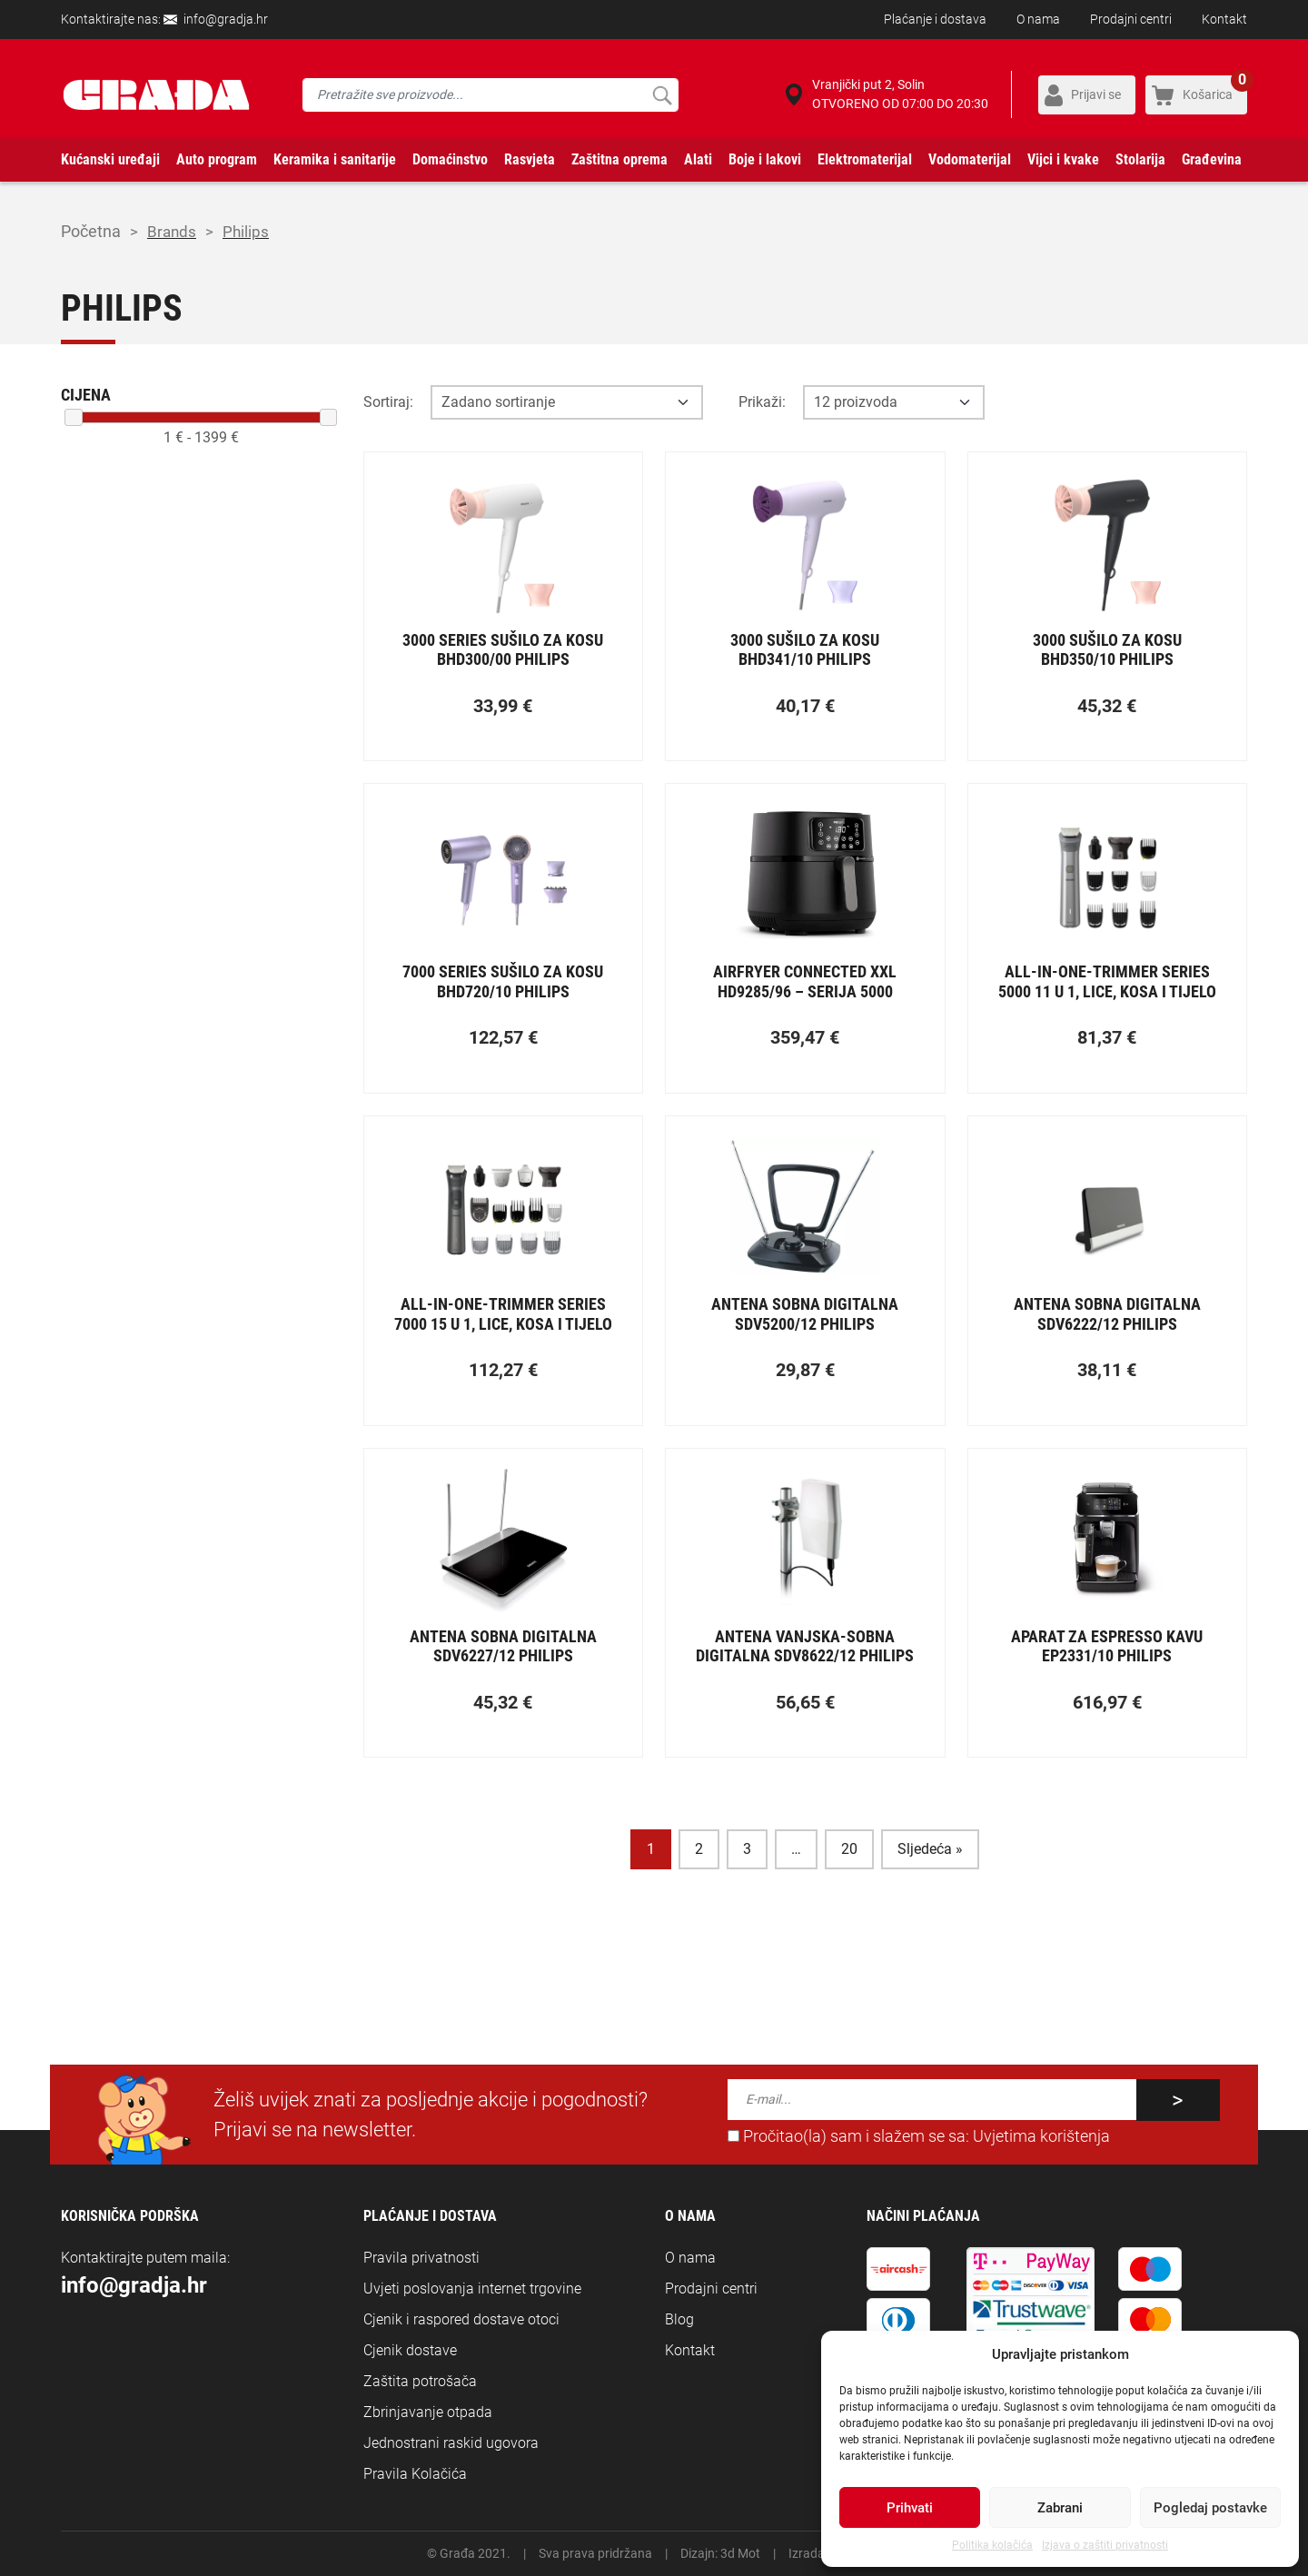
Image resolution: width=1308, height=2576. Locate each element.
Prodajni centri (1131, 19)
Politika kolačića (992, 2545)
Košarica (1215, 88)
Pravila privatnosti (421, 2257)
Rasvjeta (529, 159)
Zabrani (1060, 2508)
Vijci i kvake (1063, 159)
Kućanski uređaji (110, 159)
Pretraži (662, 95)
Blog (679, 2319)
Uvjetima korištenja (1041, 2136)
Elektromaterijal (865, 159)
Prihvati (910, 2508)
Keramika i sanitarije (334, 159)
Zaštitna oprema (619, 159)
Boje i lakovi (764, 159)
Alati (698, 159)
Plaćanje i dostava (935, 19)
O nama (1038, 19)
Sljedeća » (930, 1849)
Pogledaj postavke (1210, 2508)
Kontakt (1224, 19)
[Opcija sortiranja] (567, 402)
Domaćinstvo (450, 159)
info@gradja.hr (225, 19)
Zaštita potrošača (420, 2381)
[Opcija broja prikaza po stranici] (894, 402)
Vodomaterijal (969, 159)
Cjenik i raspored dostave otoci (461, 2319)
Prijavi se (1096, 94)
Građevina (1212, 159)
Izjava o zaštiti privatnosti (1105, 2545)
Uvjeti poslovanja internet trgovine (472, 2288)
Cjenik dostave (410, 2350)
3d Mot (740, 2553)
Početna (91, 231)
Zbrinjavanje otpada (427, 2412)
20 (849, 1849)
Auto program (216, 159)
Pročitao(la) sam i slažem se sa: (919, 2136)
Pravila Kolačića (415, 2473)
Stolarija (1140, 159)
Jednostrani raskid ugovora (451, 2443)
